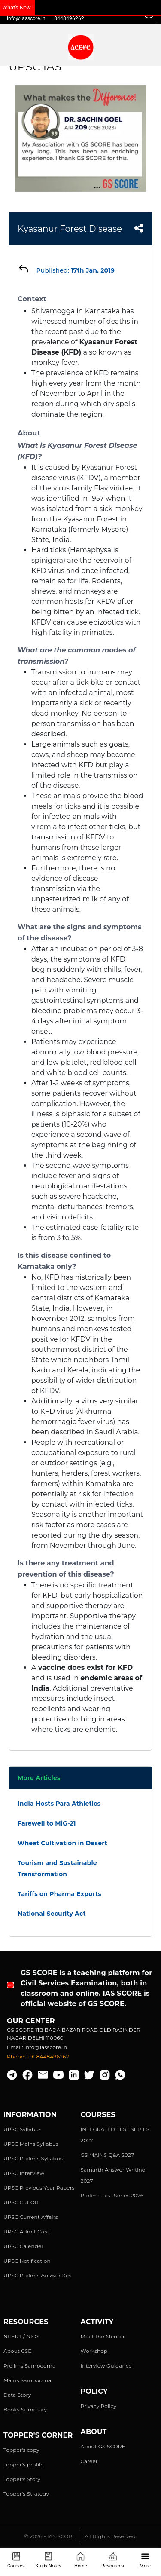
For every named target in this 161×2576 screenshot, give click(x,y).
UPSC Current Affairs (30, 2217)
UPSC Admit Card (26, 2231)
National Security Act (52, 1913)
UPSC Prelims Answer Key (37, 2275)
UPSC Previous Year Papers (39, 2187)
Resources (112, 2560)
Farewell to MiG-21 (47, 1823)
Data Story (17, 2395)
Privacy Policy (99, 2406)
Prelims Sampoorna (29, 2365)
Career (89, 2461)
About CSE (17, 2351)
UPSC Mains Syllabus (30, 2144)
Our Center (31, 2021)
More (145, 2560)
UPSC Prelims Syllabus (33, 2158)
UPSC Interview (23, 2173)
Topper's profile (23, 2464)
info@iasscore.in (26, 18)
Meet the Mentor (103, 2336)
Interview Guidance (106, 2365)
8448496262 (69, 18)
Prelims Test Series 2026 (112, 2195)
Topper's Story (21, 2479)
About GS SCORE (103, 2446)
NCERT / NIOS (21, 2336)
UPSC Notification (27, 2260)
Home (80, 2560)
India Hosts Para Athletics (59, 1803)
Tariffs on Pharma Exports (59, 1894)
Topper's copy (21, 2450)
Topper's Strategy (26, 2493)
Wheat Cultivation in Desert (62, 1843)
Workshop (94, 2351)
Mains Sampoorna (27, 2380)
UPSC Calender (23, 2246)
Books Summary (25, 2409)
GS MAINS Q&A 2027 (107, 2155)
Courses (16, 2560)
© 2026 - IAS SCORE (50, 2536)
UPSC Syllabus (22, 2129)
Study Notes (48, 2560)
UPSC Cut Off (20, 2202)
